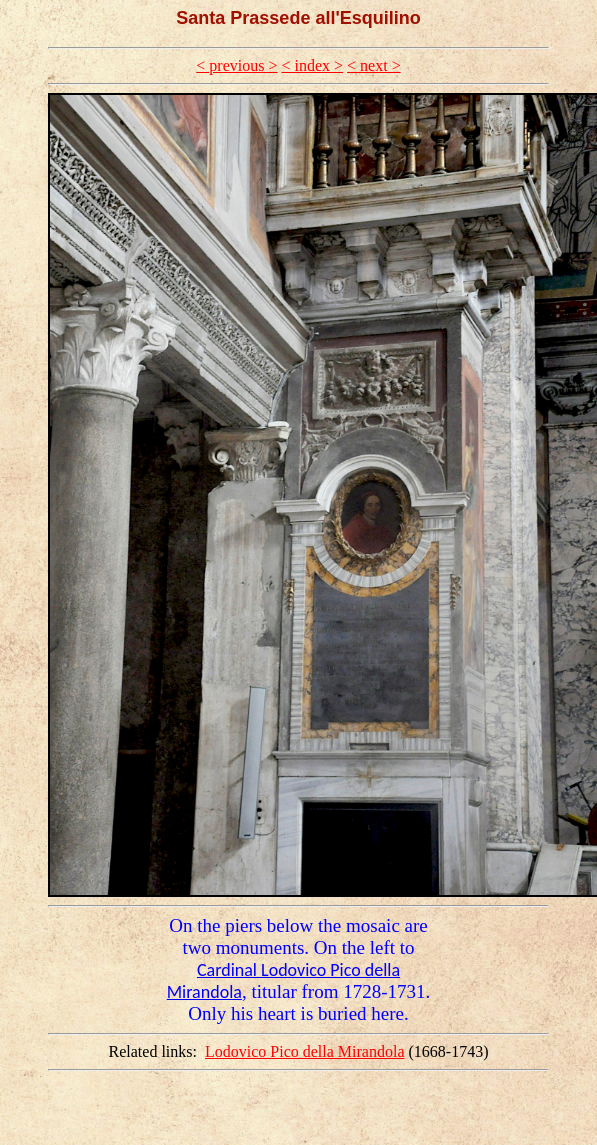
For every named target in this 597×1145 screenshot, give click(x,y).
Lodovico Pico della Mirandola (305, 1051)
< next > (374, 65)
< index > (312, 65)
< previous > (236, 65)
